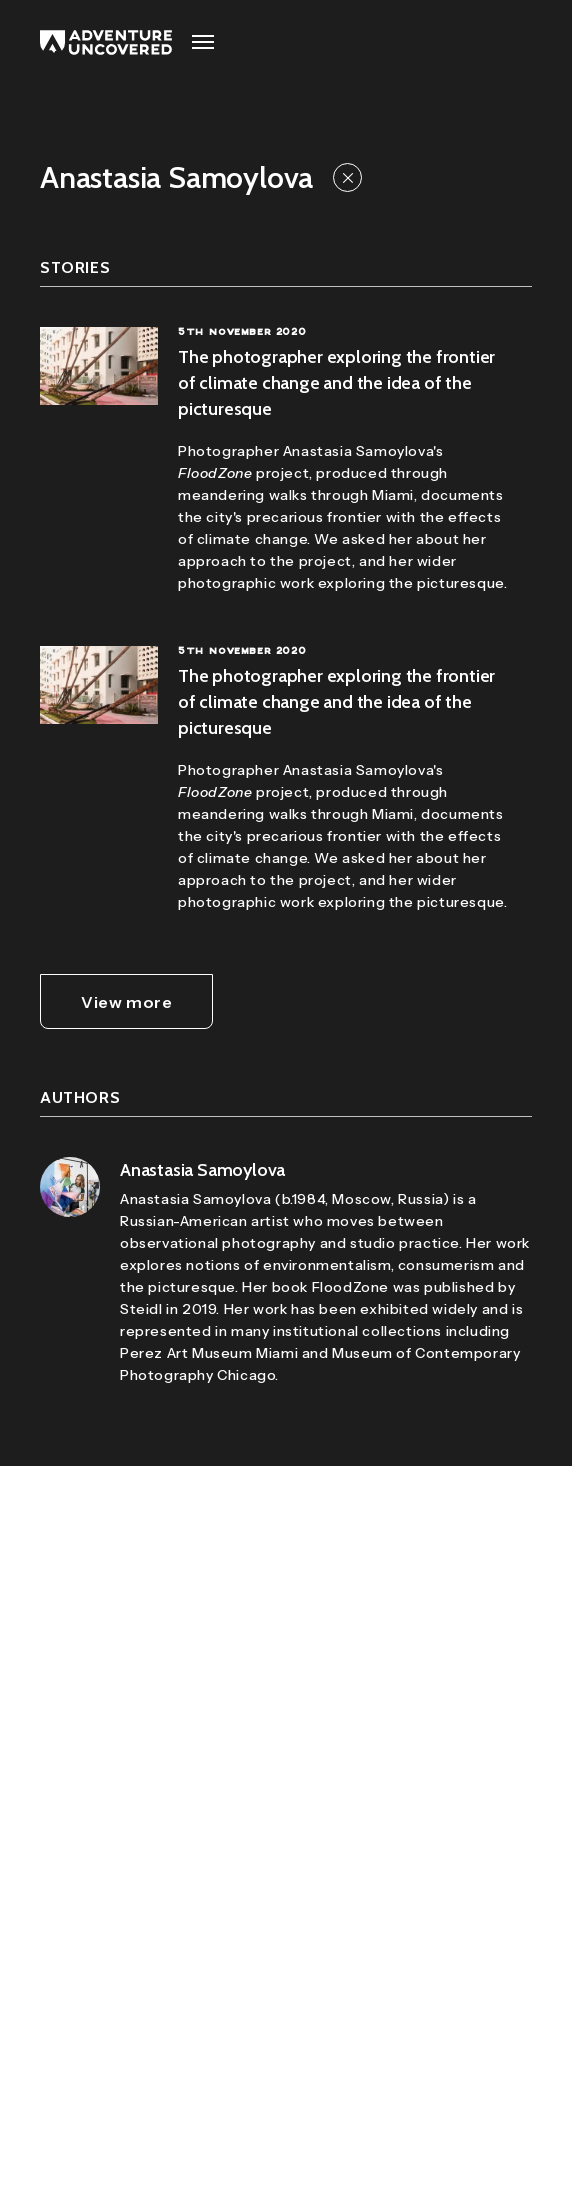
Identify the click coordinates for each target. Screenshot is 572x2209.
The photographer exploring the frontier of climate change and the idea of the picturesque (336, 383)
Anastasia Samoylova (202, 1170)
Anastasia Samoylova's (363, 451)
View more (126, 1002)
